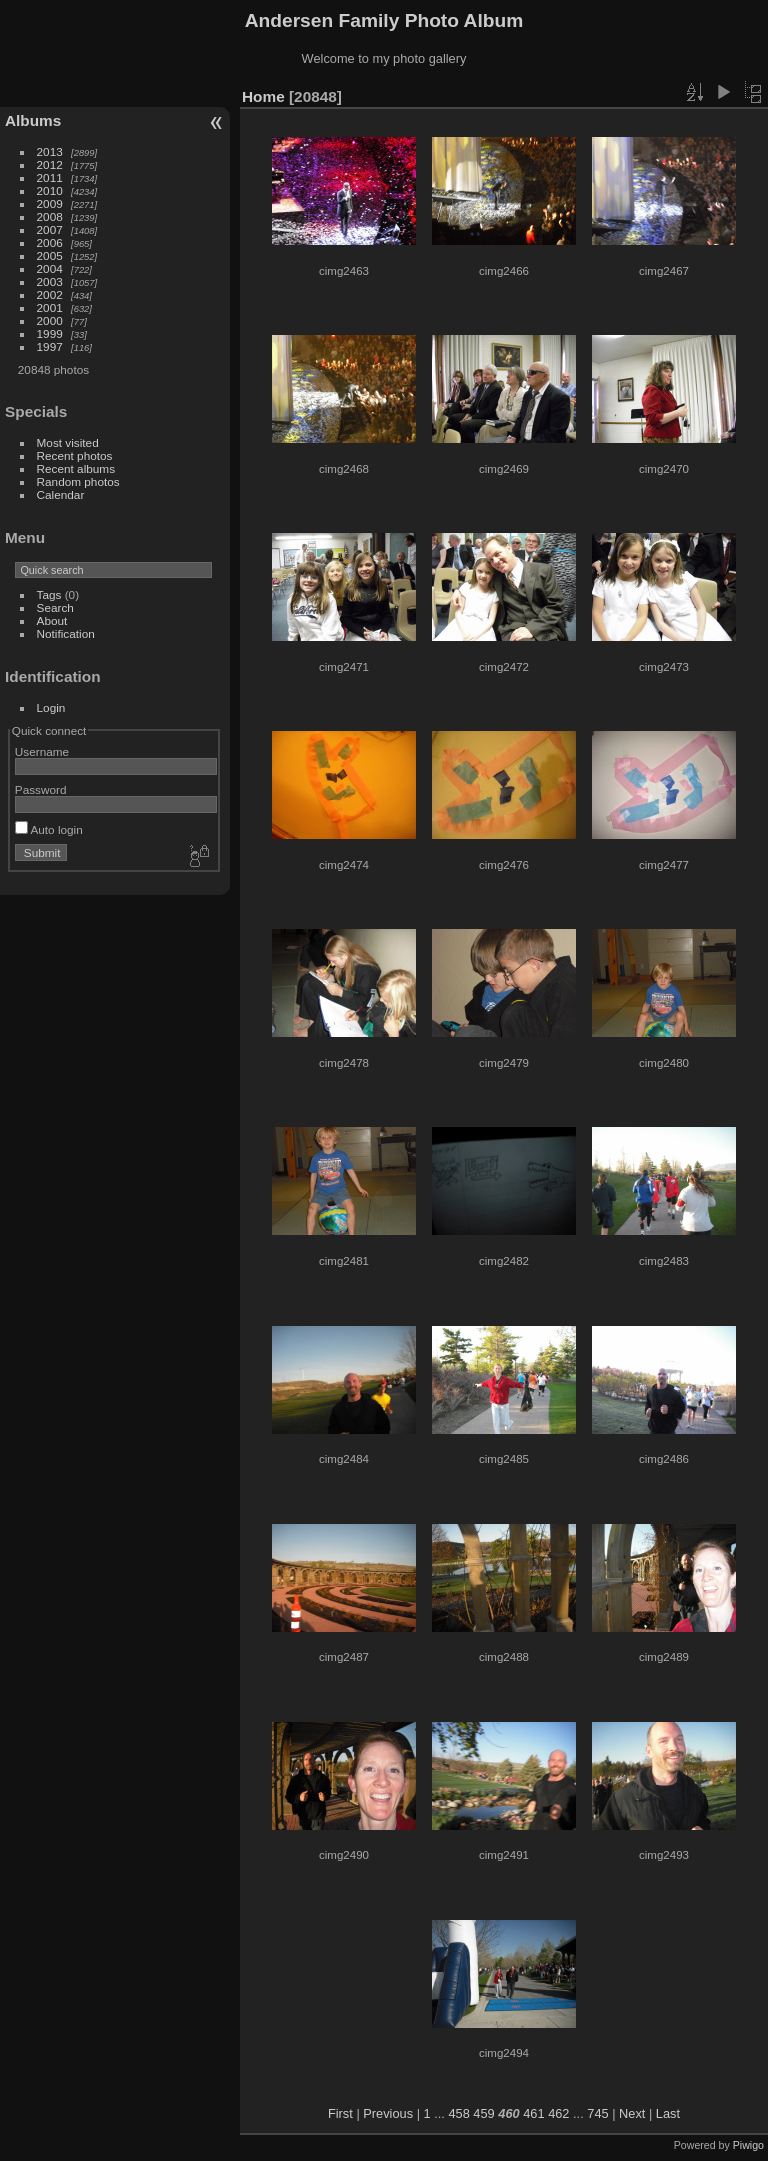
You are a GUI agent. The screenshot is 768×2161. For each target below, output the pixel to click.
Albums (33, 120)
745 (597, 2113)
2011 (50, 177)
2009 (50, 203)
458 (458, 2113)
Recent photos (75, 455)
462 (558, 2113)
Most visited (68, 442)
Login (51, 707)
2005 (50, 255)
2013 (50, 151)
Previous (388, 2113)
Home (263, 96)
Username (42, 751)
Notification (66, 633)
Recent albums (76, 468)
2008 (50, 216)
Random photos (78, 481)
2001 (50, 307)
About (52, 620)
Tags (49, 594)
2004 (50, 268)
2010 (50, 190)
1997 (50, 346)
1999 (50, 333)
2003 (50, 281)
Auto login (49, 829)
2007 (50, 229)
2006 (50, 242)
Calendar (61, 494)
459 (483, 2113)
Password (41, 789)
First (340, 2113)
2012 (50, 164)
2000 (50, 320)
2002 (50, 294)
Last (668, 2113)
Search (55, 607)
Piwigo (748, 2145)
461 (533, 2113)
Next (632, 2113)
